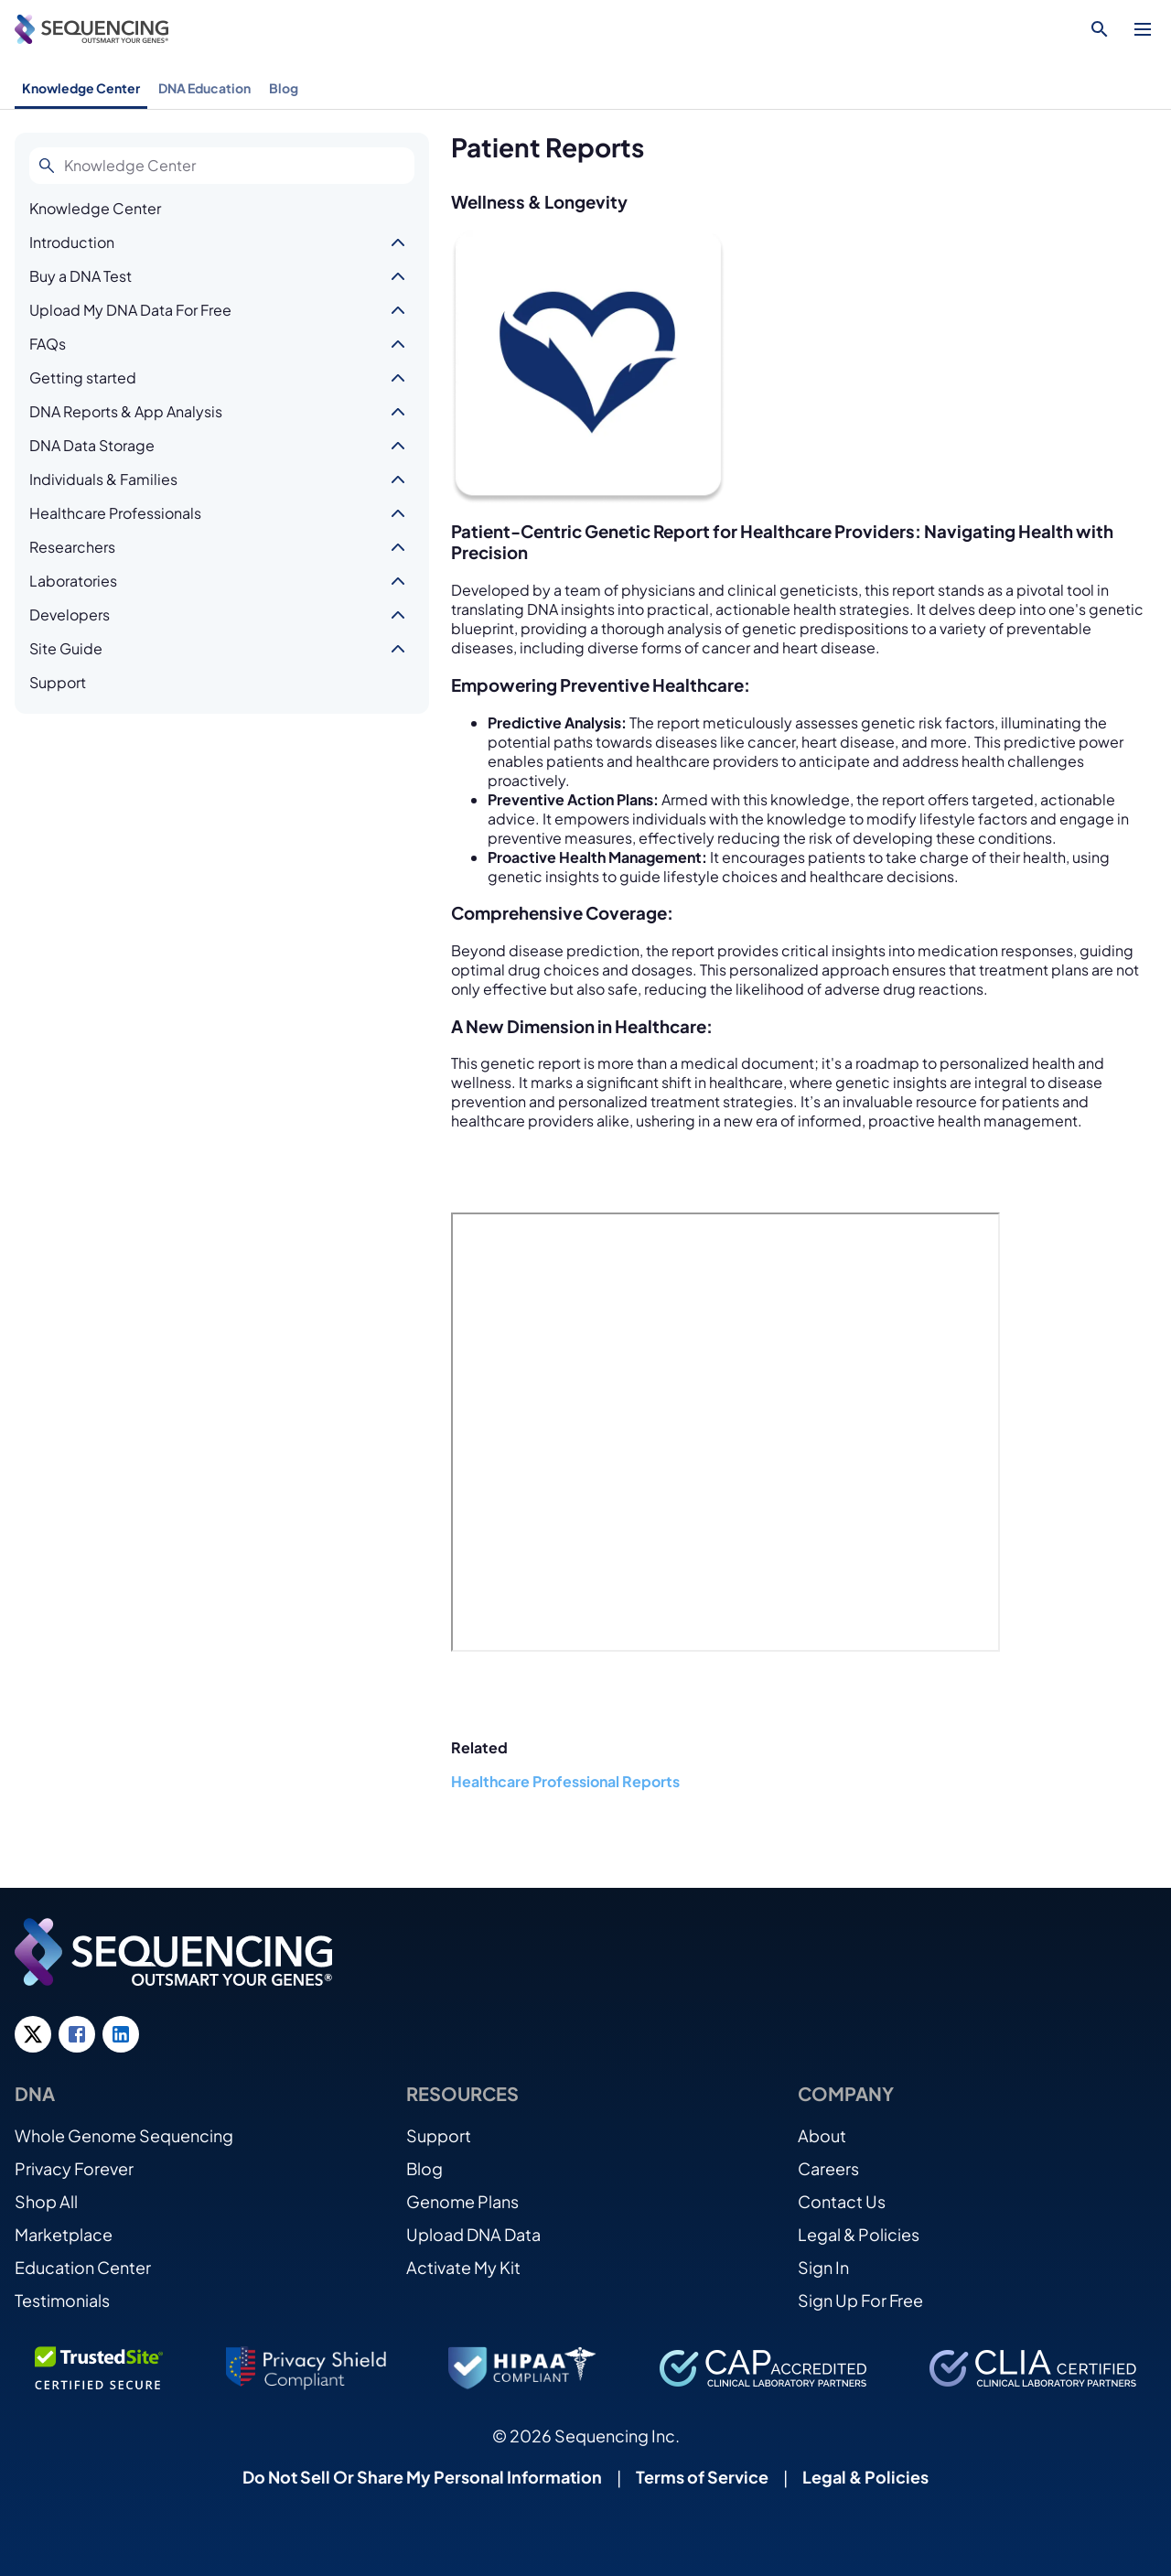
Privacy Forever (74, 2168)
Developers (69, 614)
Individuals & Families (103, 479)
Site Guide (65, 648)
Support (57, 682)
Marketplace (64, 2234)
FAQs (47, 343)
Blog (283, 88)
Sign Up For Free (860, 2300)
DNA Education (204, 88)
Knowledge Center (81, 88)
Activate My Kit (463, 2267)
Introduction (71, 242)
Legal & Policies (858, 2234)
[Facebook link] (77, 2034)
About (822, 2135)
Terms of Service (702, 2476)
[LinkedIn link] (120, 2034)
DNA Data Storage (92, 445)
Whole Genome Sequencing (124, 2135)
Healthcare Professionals (115, 513)
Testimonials (62, 2300)
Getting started (82, 377)
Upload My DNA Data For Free (130, 309)
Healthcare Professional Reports (565, 1781)
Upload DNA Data (473, 2234)
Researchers (72, 546)
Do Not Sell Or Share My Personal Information (422, 2476)
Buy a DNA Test (80, 276)
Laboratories (73, 580)
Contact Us (842, 2201)
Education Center (83, 2267)
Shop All (46, 2201)
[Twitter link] (33, 2034)
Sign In (823, 2267)
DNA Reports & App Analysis (125, 411)
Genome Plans (462, 2201)
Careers (828, 2168)
